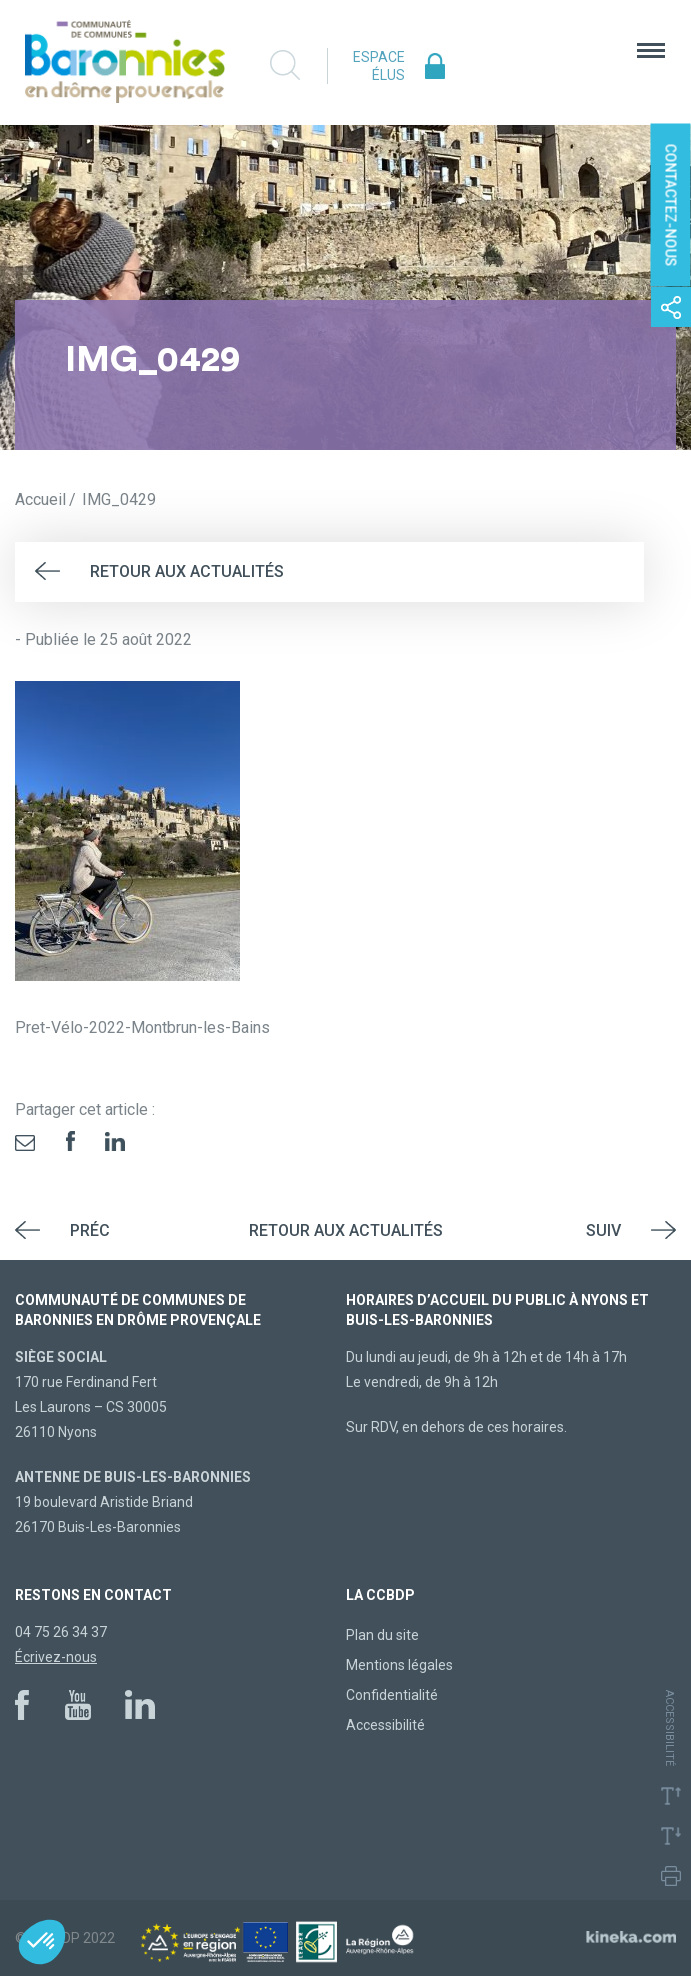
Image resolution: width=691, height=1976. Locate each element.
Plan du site (382, 1635)
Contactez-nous (671, 205)
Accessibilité (385, 1725)
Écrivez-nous (56, 1657)
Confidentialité (392, 1695)
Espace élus (379, 66)
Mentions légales (399, 1665)
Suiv (603, 1230)
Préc (90, 1230)
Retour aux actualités (187, 571)
